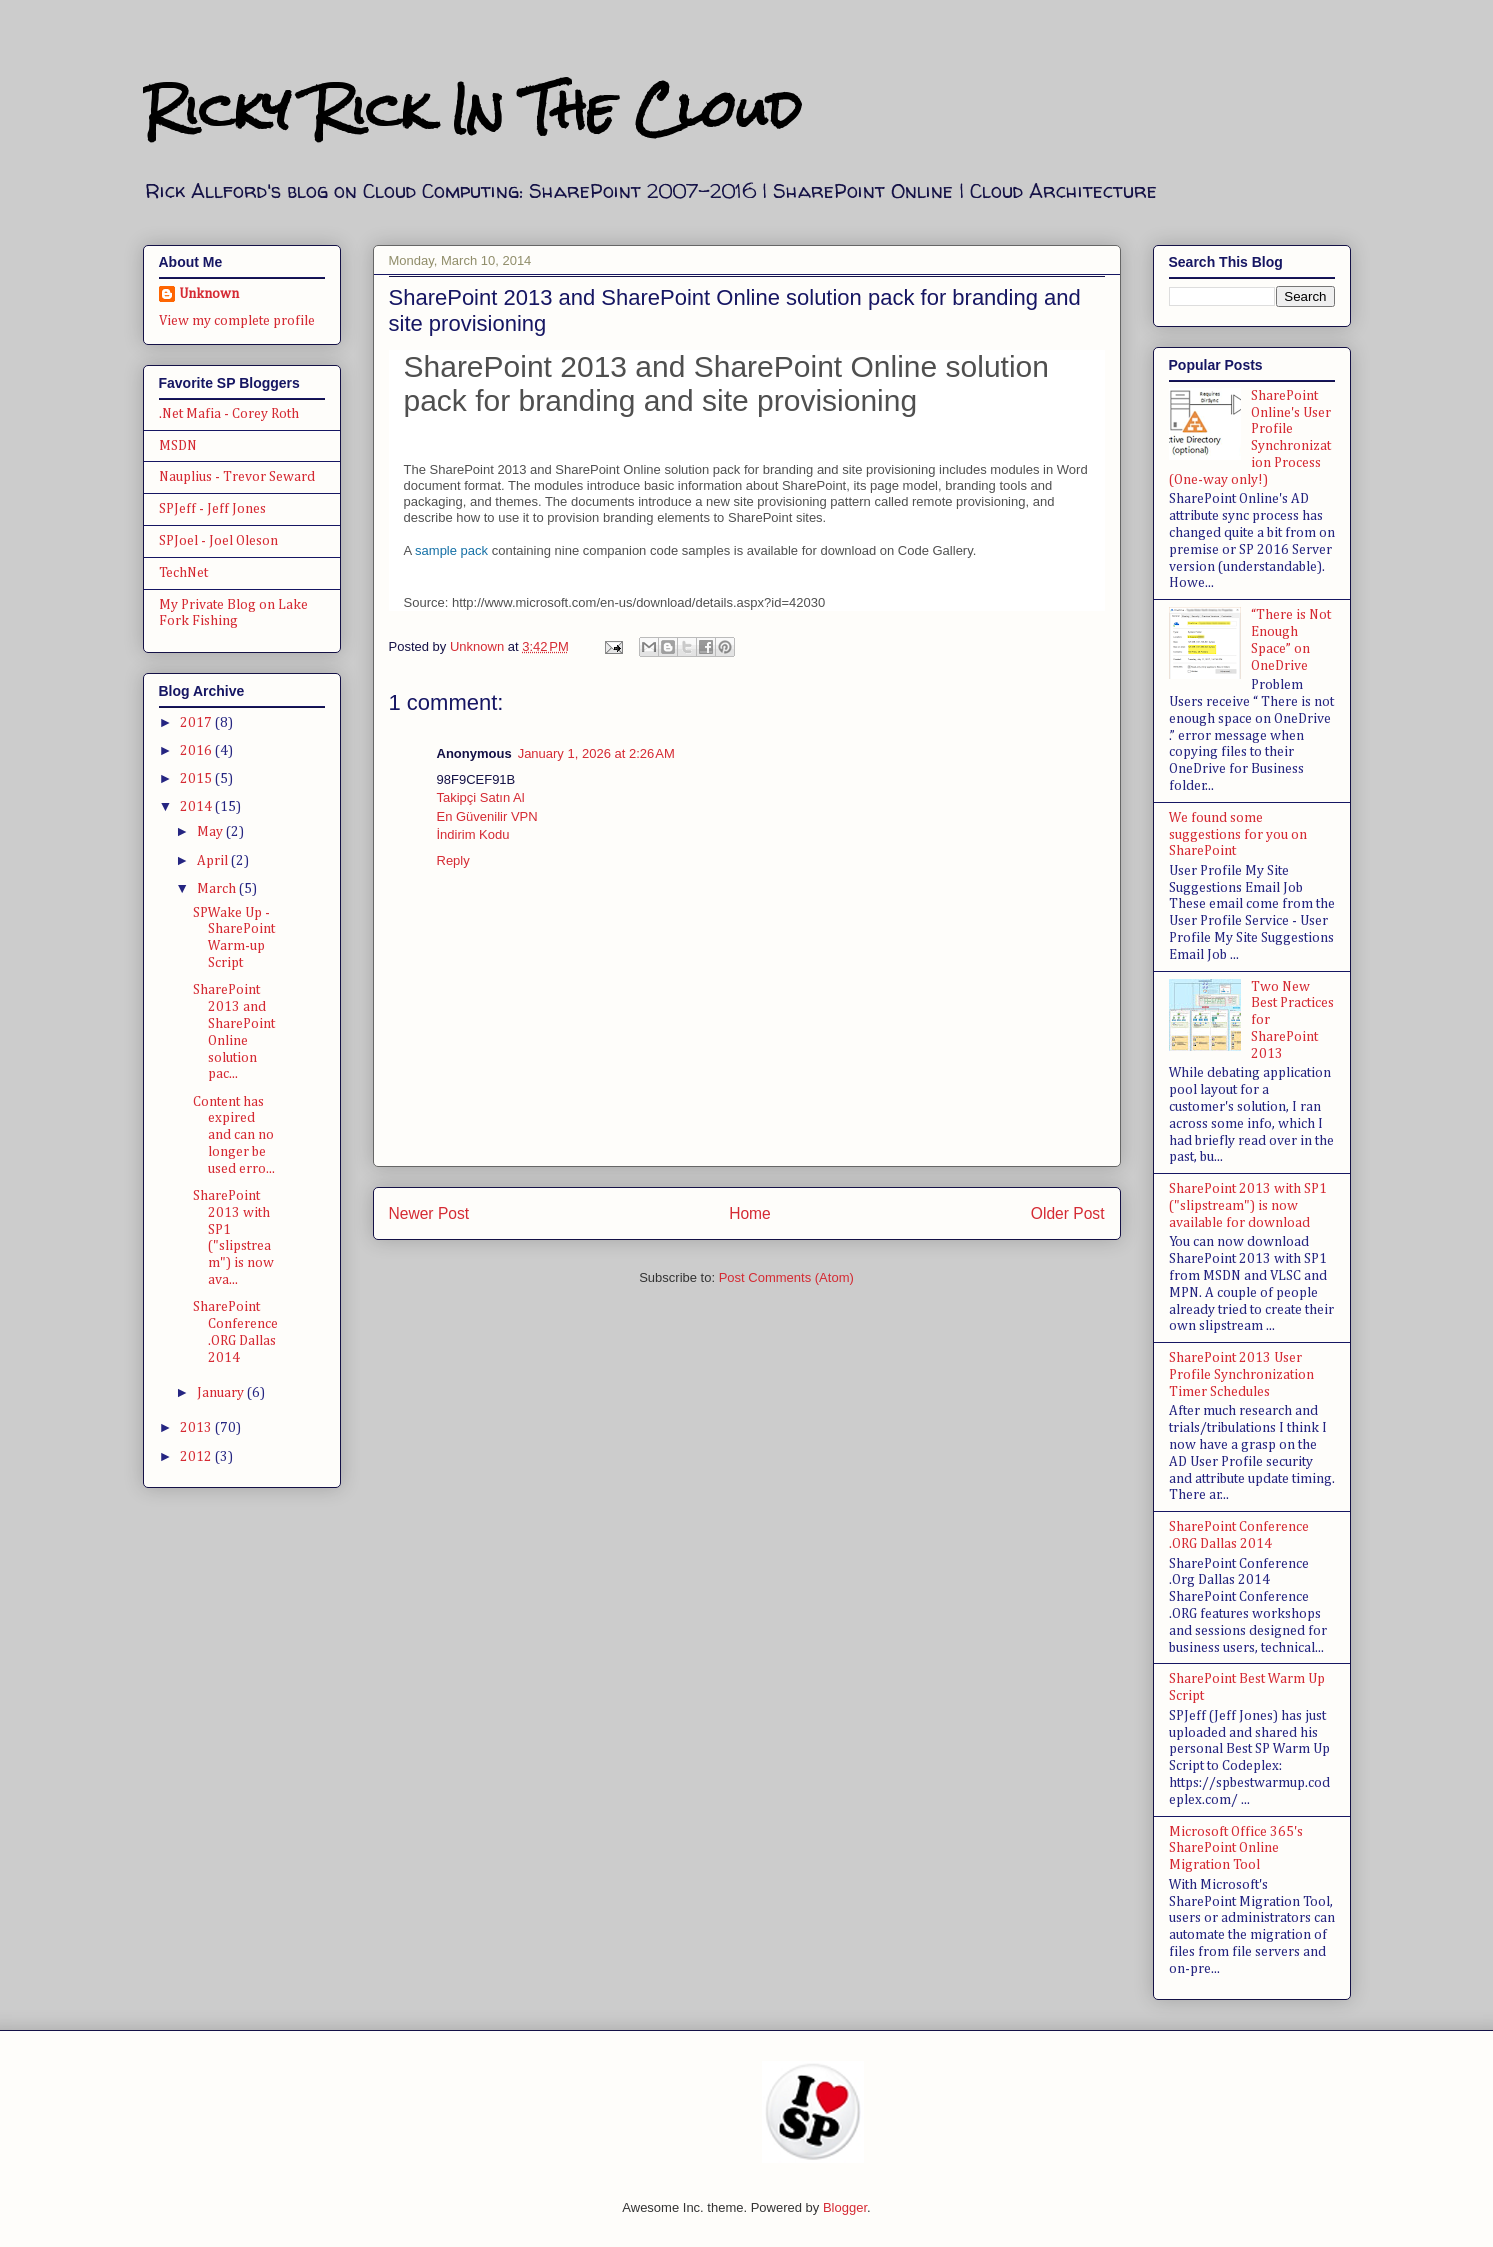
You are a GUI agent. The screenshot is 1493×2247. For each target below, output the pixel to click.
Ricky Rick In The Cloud (472, 109)
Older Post (1068, 1213)
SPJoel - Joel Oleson (218, 541)
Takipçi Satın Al (481, 797)
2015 (197, 779)
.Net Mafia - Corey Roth (229, 414)
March (218, 889)
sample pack (451, 550)
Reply (453, 860)
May (211, 832)
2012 (197, 1457)
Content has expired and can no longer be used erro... (234, 1135)
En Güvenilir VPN (487, 816)
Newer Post (429, 1213)
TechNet (183, 573)
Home (750, 1213)
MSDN (178, 446)
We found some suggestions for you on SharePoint (1238, 835)
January (222, 1393)
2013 (197, 1428)
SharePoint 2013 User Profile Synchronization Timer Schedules (1241, 1375)
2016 (197, 751)
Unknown (209, 294)
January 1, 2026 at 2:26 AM (596, 753)
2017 (197, 723)
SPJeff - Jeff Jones (212, 509)
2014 (197, 807)
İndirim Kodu (473, 834)
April (214, 861)
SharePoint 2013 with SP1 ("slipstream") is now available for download (1248, 1206)
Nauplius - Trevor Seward (237, 477)
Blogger (845, 2207)
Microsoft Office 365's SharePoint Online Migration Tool (1236, 1849)
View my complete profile (237, 321)
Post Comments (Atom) (786, 1277)
